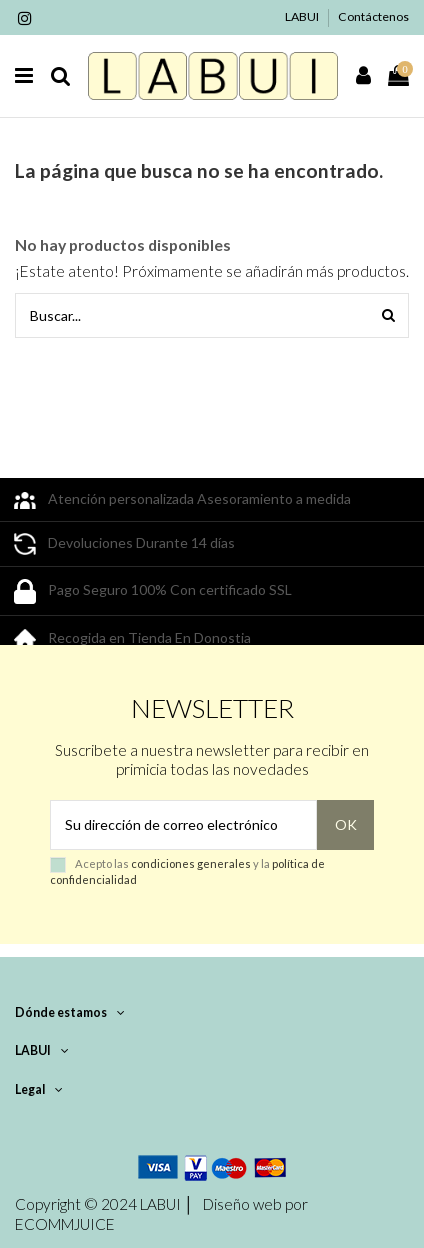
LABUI (303, 16)
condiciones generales (191, 863)
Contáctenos (373, 16)
